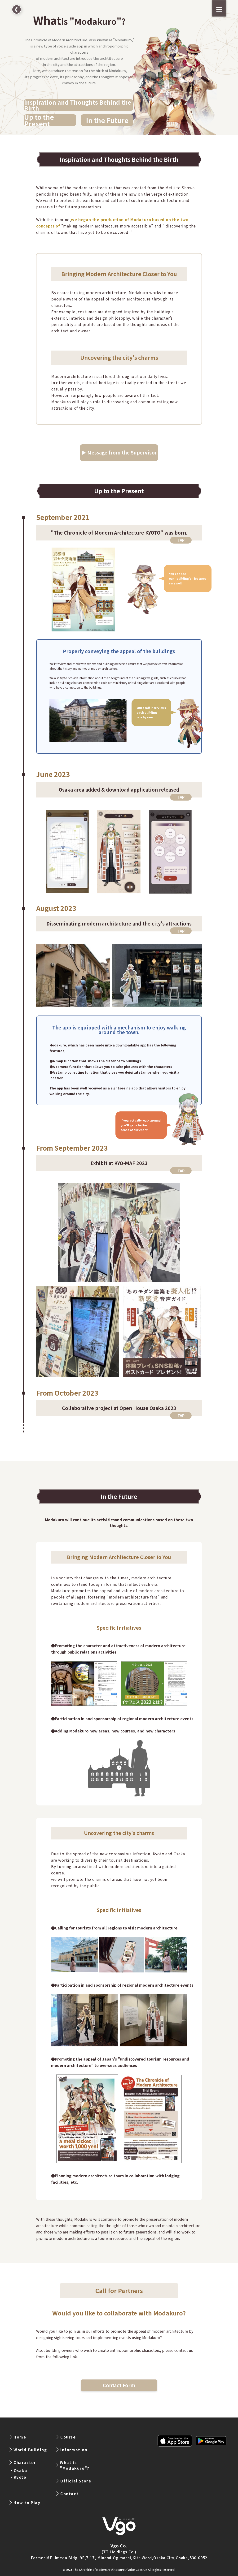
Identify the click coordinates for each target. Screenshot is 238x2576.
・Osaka (18, 2470)
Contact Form (119, 2385)
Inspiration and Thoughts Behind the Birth (77, 105)
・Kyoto (17, 2477)
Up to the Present (39, 120)
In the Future (107, 120)
